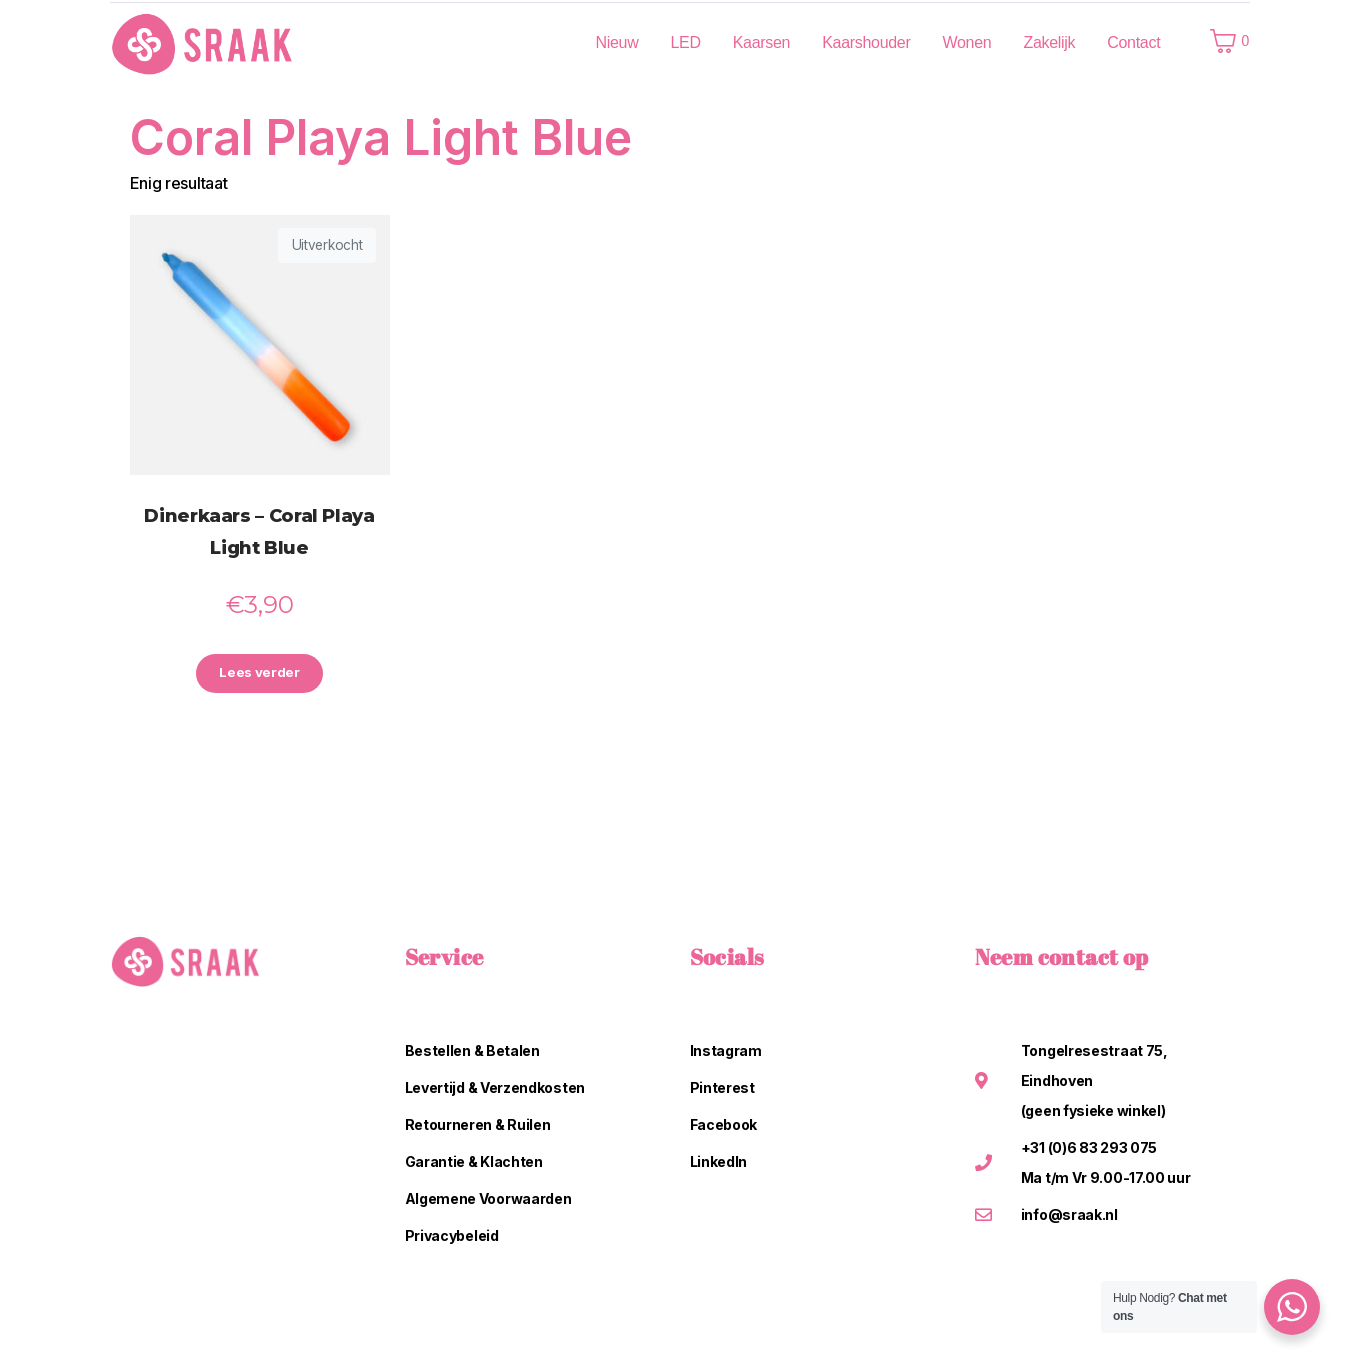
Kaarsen (762, 42)
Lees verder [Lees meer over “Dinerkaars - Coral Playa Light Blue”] (260, 674)
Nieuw (616, 42)
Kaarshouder (866, 42)
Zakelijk (1049, 42)
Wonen (967, 42)
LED (685, 42)
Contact (1133, 42)
